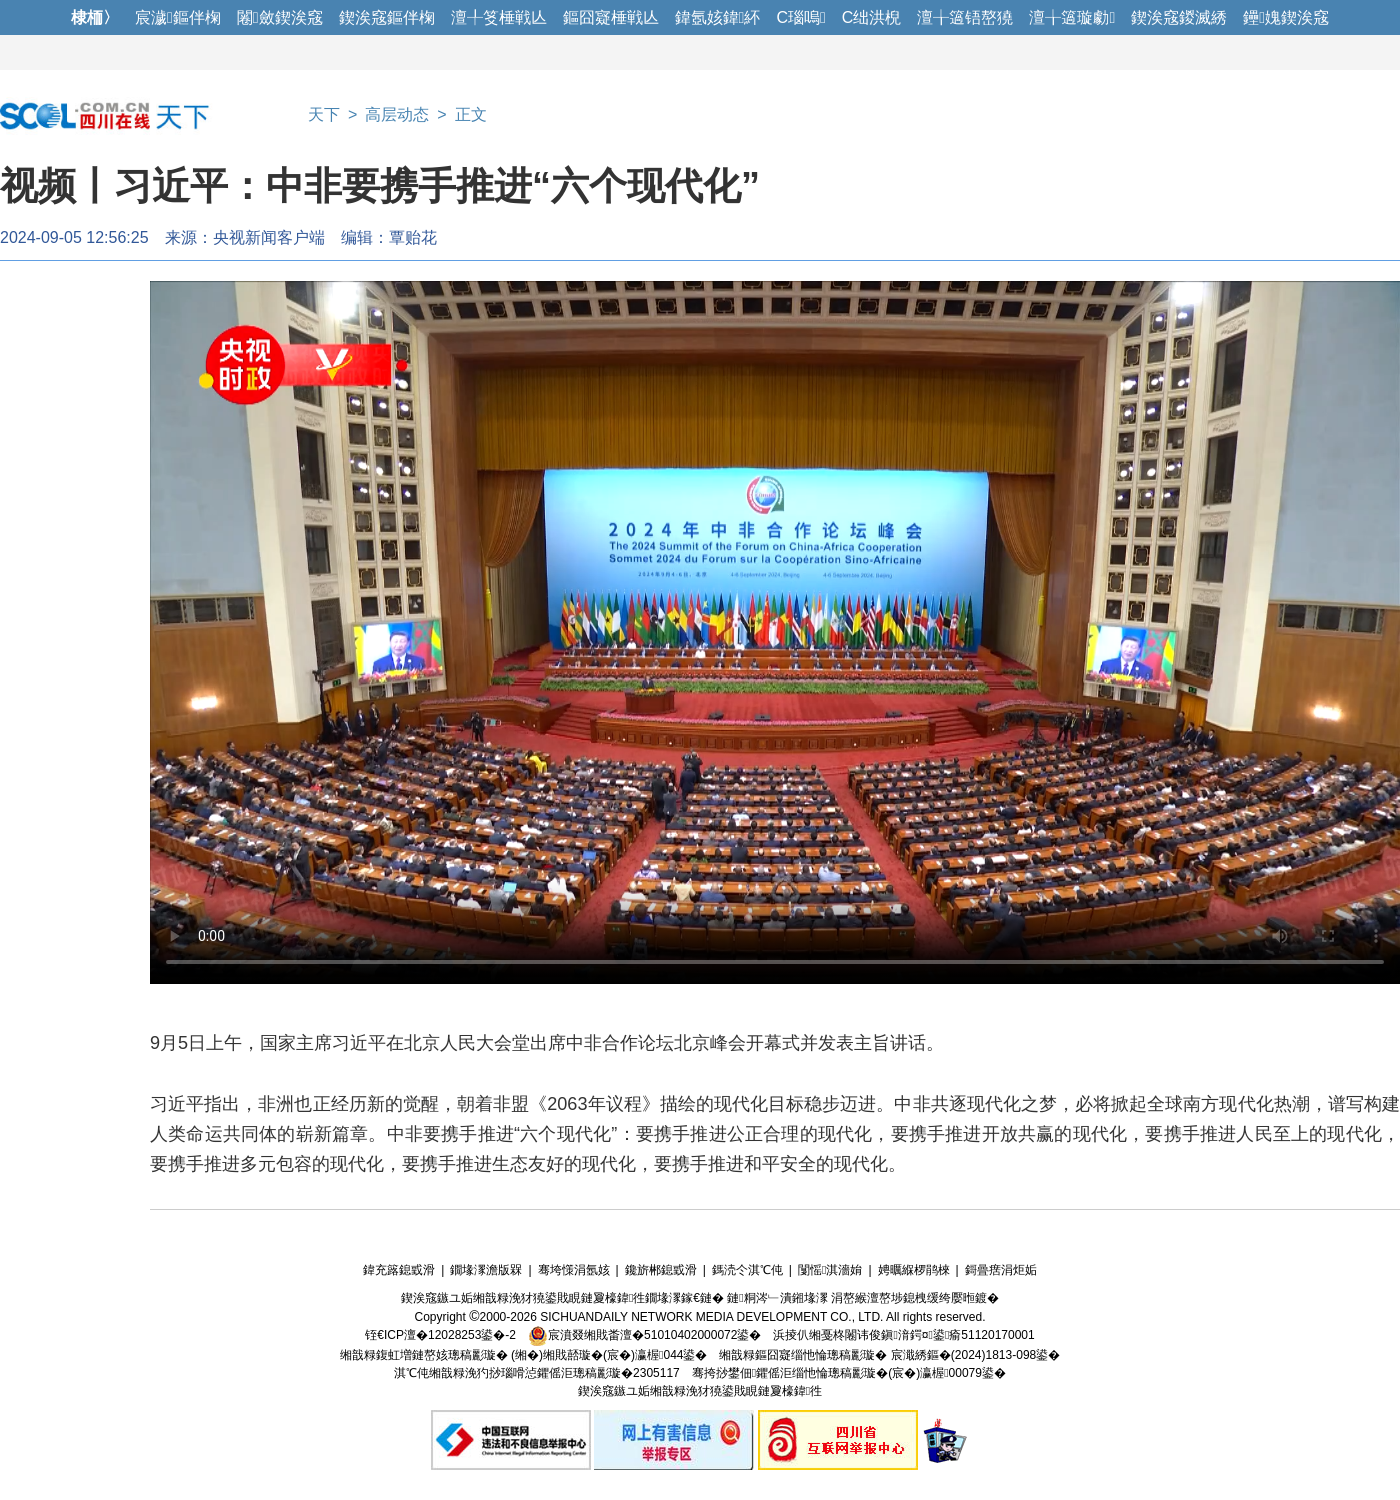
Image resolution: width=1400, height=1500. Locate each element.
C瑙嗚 (800, 17)
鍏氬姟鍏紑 (718, 17)
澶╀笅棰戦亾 (499, 17)
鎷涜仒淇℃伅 (747, 1270)
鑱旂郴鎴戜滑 (661, 1270)
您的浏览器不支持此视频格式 (775, 632)
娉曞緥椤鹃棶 (914, 1270)
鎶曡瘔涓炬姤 (1001, 1270)
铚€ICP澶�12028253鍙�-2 (440, 1335)
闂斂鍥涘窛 (280, 17)
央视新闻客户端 (269, 237)
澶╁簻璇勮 (1072, 17)
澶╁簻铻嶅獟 (965, 17)
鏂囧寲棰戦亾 (611, 17)
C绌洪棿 (872, 17)
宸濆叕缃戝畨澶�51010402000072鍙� (644, 1335)
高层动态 (397, 114)
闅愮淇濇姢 (830, 1270)
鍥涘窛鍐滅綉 (1179, 17)
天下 (324, 114)
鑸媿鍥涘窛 (1286, 17)
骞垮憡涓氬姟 (574, 1270)
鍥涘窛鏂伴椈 (387, 17)
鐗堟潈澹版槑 (486, 1270)
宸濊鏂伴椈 (178, 17)
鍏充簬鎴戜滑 (399, 1270)
